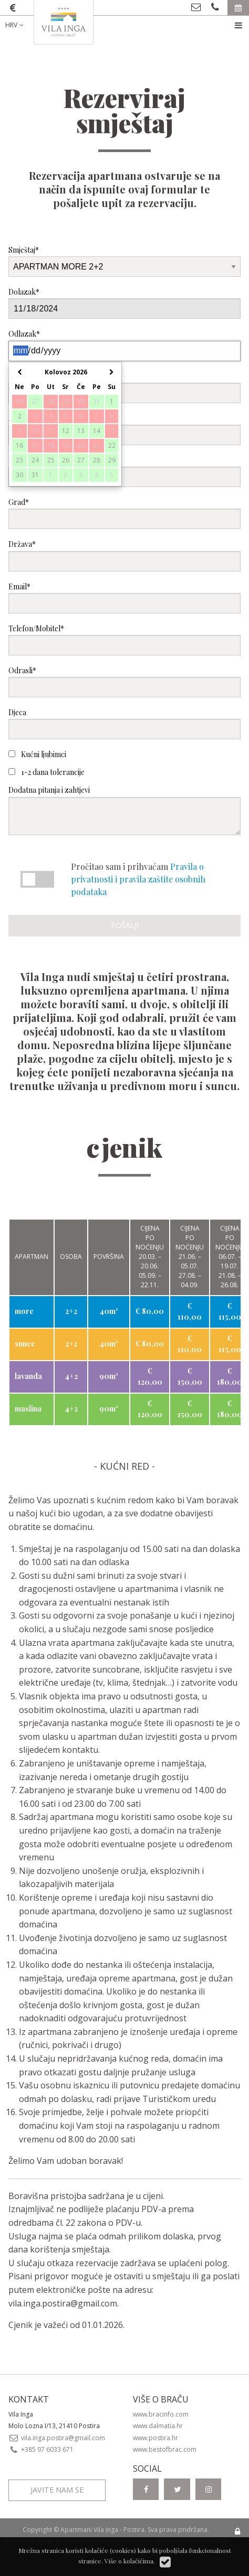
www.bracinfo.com (161, 2414)
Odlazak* (124, 345)
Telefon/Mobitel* (124, 639)
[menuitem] (22, 25)
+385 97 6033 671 (41, 2449)
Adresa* (124, 429)
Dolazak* (124, 303)
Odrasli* (124, 681)
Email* (124, 597)
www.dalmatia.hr (158, 2425)
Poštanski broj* (124, 471)
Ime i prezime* (124, 387)
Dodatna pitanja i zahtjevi (124, 810)
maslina (28, 1409)
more (24, 1311)
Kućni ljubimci (37, 754)
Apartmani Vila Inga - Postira (102, 2529)
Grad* (124, 513)
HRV (15, 24)
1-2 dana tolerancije (46, 772)
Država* (124, 555)
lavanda (28, 1376)
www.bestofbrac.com (164, 2449)
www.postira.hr (155, 2437)
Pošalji (125, 925)
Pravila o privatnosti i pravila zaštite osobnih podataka (138, 879)
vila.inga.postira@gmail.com (62, 2303)
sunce (25, 1344)
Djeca (124, 723)
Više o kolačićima (129, 2561)
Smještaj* (124, 261)
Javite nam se (57, 2490)
